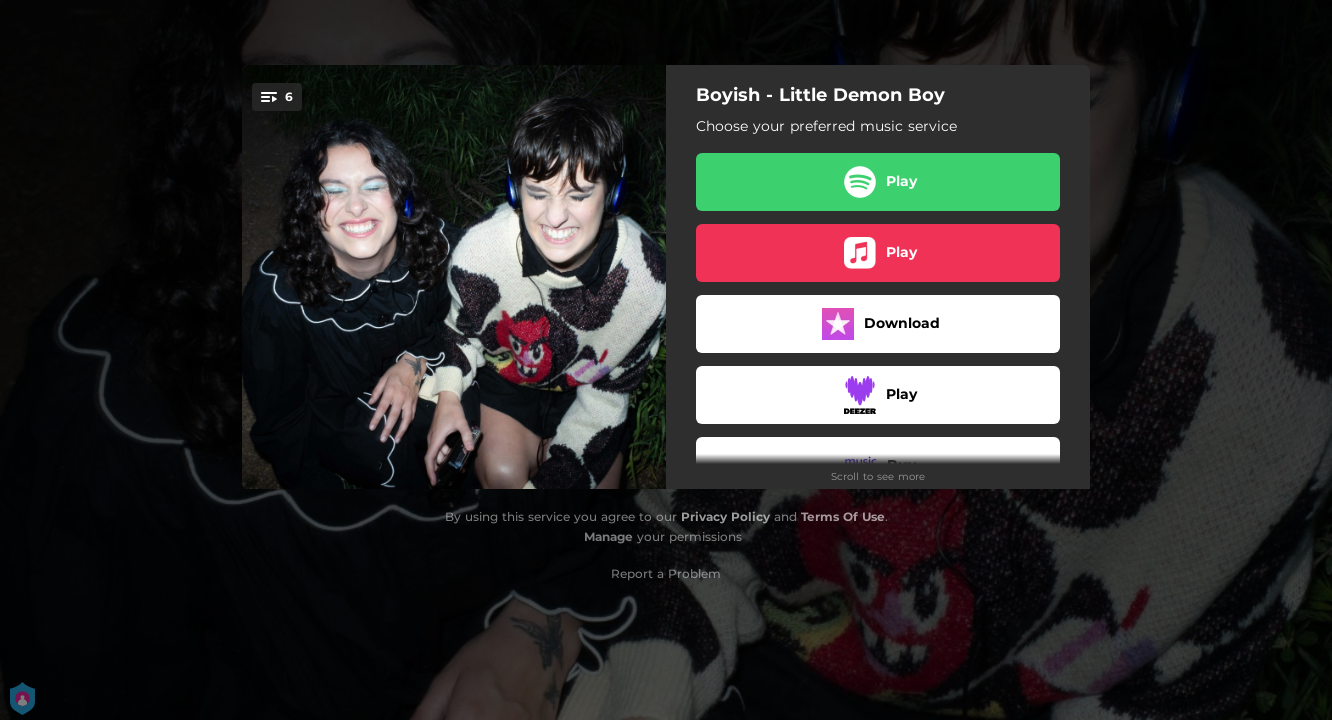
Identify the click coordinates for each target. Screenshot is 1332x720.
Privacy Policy (725, 516)
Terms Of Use (843, 516)
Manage (608, 536)
